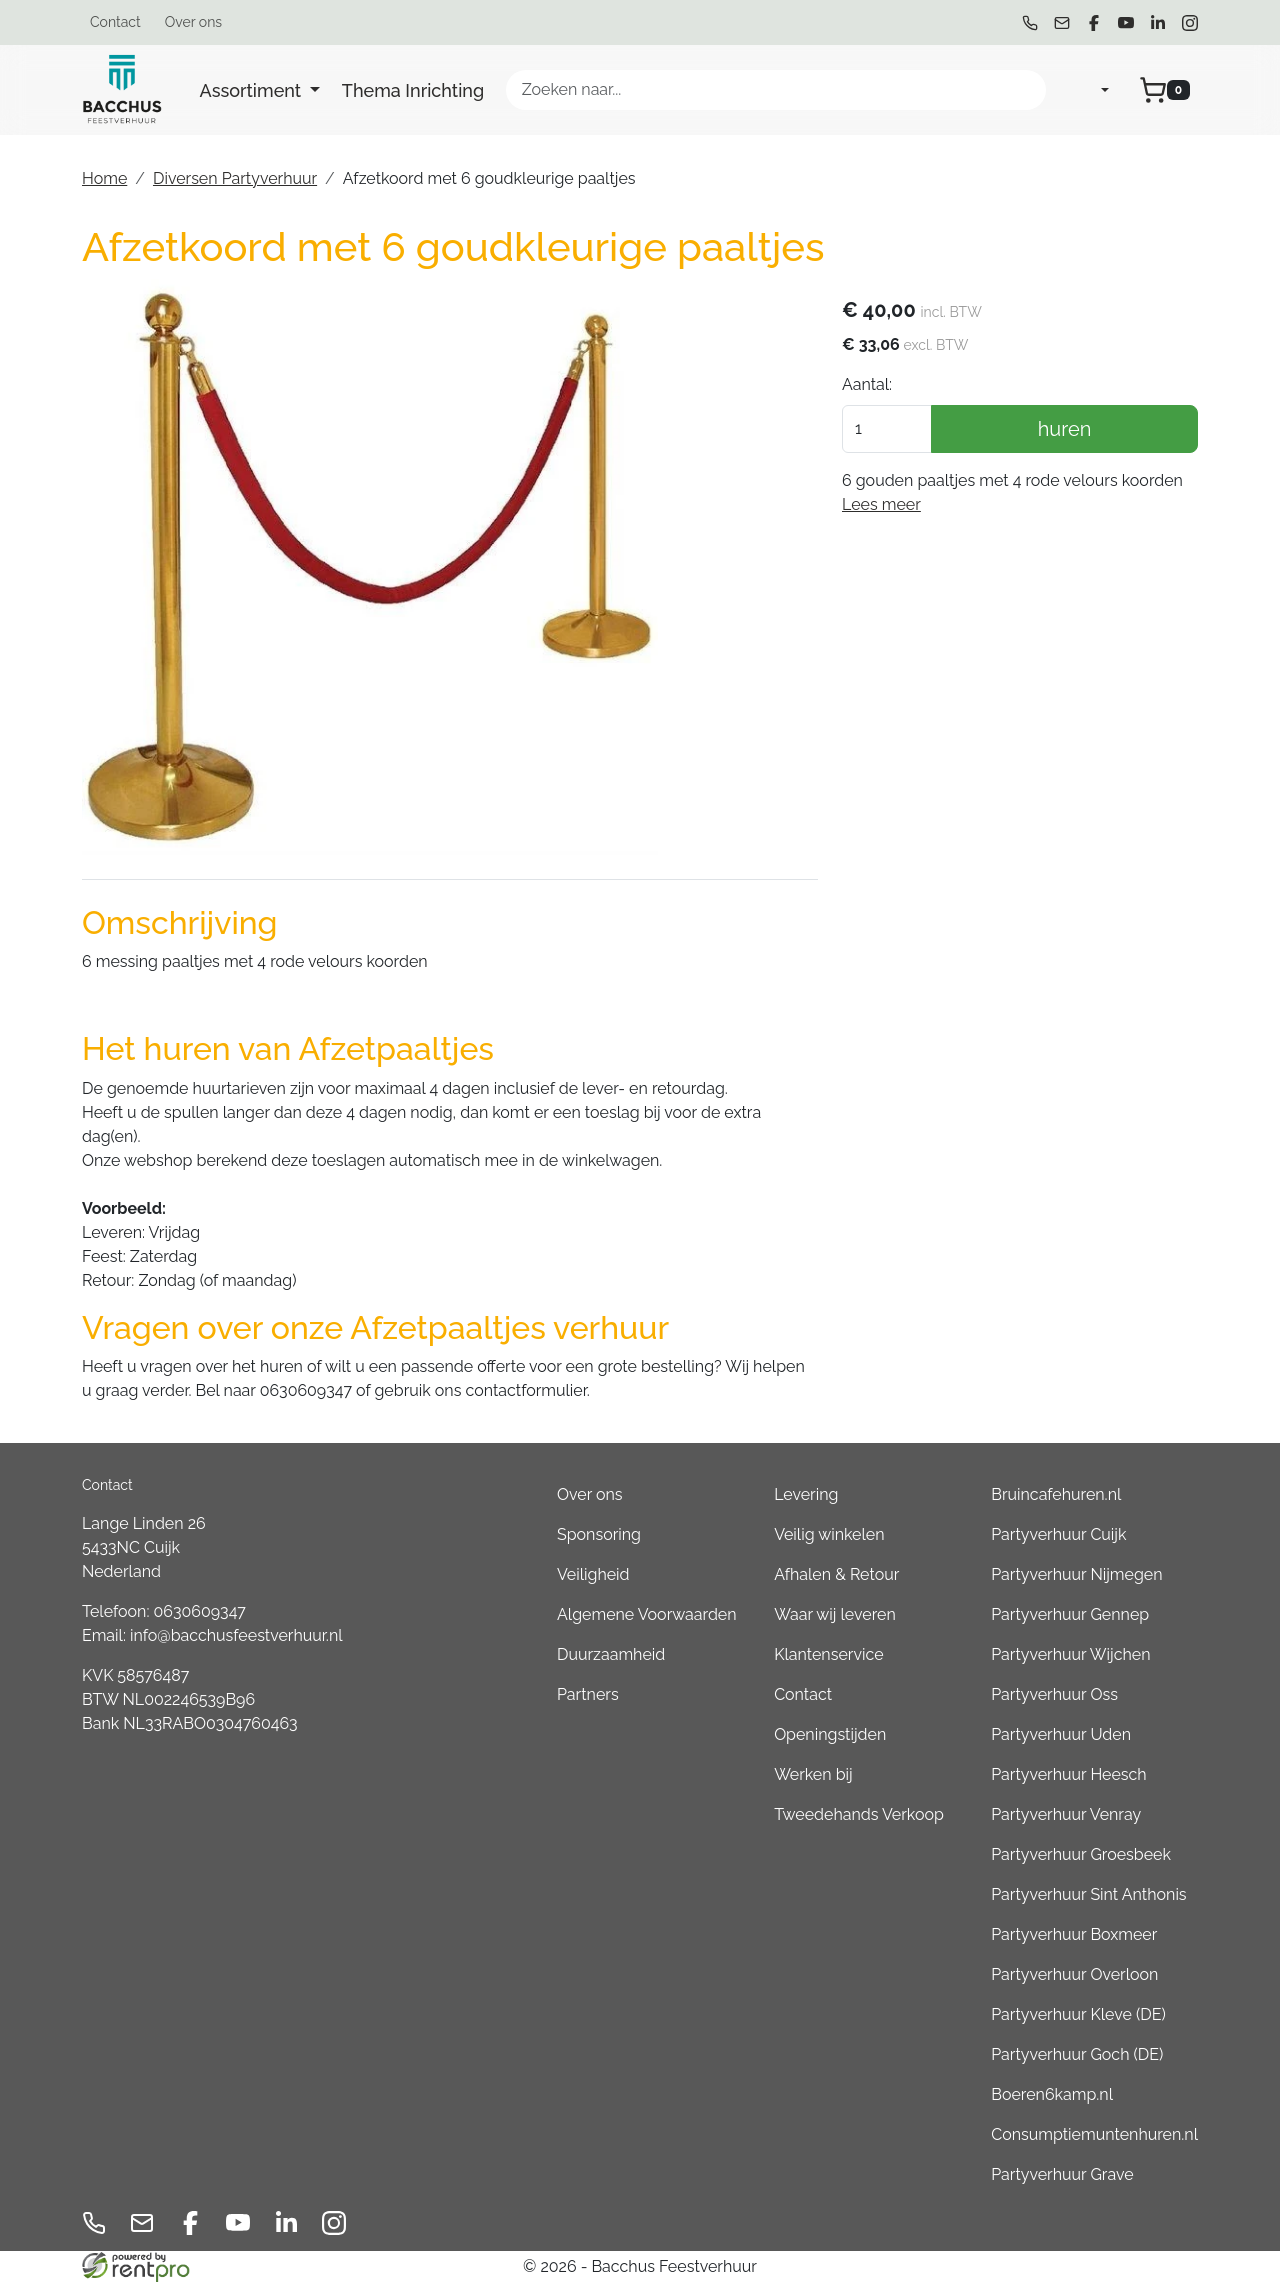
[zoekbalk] (776, 90)
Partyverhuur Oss (1054, 1694)
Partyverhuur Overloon (1074, 1974)
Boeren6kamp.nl (1052, 2094)
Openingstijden (830, 1734)
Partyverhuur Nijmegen (1076, 1574)
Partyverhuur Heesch (1068, 1774)
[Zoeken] (1022, 90)
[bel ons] (1030, 23)
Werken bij (813, 1774)
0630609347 (200, 1611)
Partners (588, 1694)
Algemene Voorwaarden (647, 1614)
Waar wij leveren (835, 1614)
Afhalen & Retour (836, 1574)
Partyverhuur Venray (1066, 1814)
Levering (806, 1494)
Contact (115, 22)
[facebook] (1094, 23)
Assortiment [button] (253, 90)
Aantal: (867, 384)
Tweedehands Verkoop (859, 1814)
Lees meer (881, 504)
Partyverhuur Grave (1062, 2174)
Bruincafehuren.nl (1056, 1494)
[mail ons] (1062, 23)
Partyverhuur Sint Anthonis (1088, 1894)
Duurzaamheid (611, 1654)
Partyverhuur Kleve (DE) (1078, 2014)
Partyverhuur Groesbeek (1081, 1854)
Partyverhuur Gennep (1070, 1614)
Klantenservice (828, 1654)
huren (1065, 429)
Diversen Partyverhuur (235, 178)
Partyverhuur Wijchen (1070, 1654)
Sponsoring (599, 1534)
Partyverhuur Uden (1061, 1734)
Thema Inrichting (413, 90)
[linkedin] (1158, 23)
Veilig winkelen (829, 1534)
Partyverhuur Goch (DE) (1077, 2054)
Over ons (193, 22)
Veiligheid (593, 1574)
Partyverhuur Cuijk (1058, 1534)
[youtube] (1126, 23)
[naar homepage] (122, 90)
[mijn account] (1089, 90)
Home (104, 178)
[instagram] (1190, 23)
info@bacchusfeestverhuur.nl (236, 1635)
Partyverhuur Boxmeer (1074, 1934)
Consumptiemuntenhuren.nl (1094, 2134)
